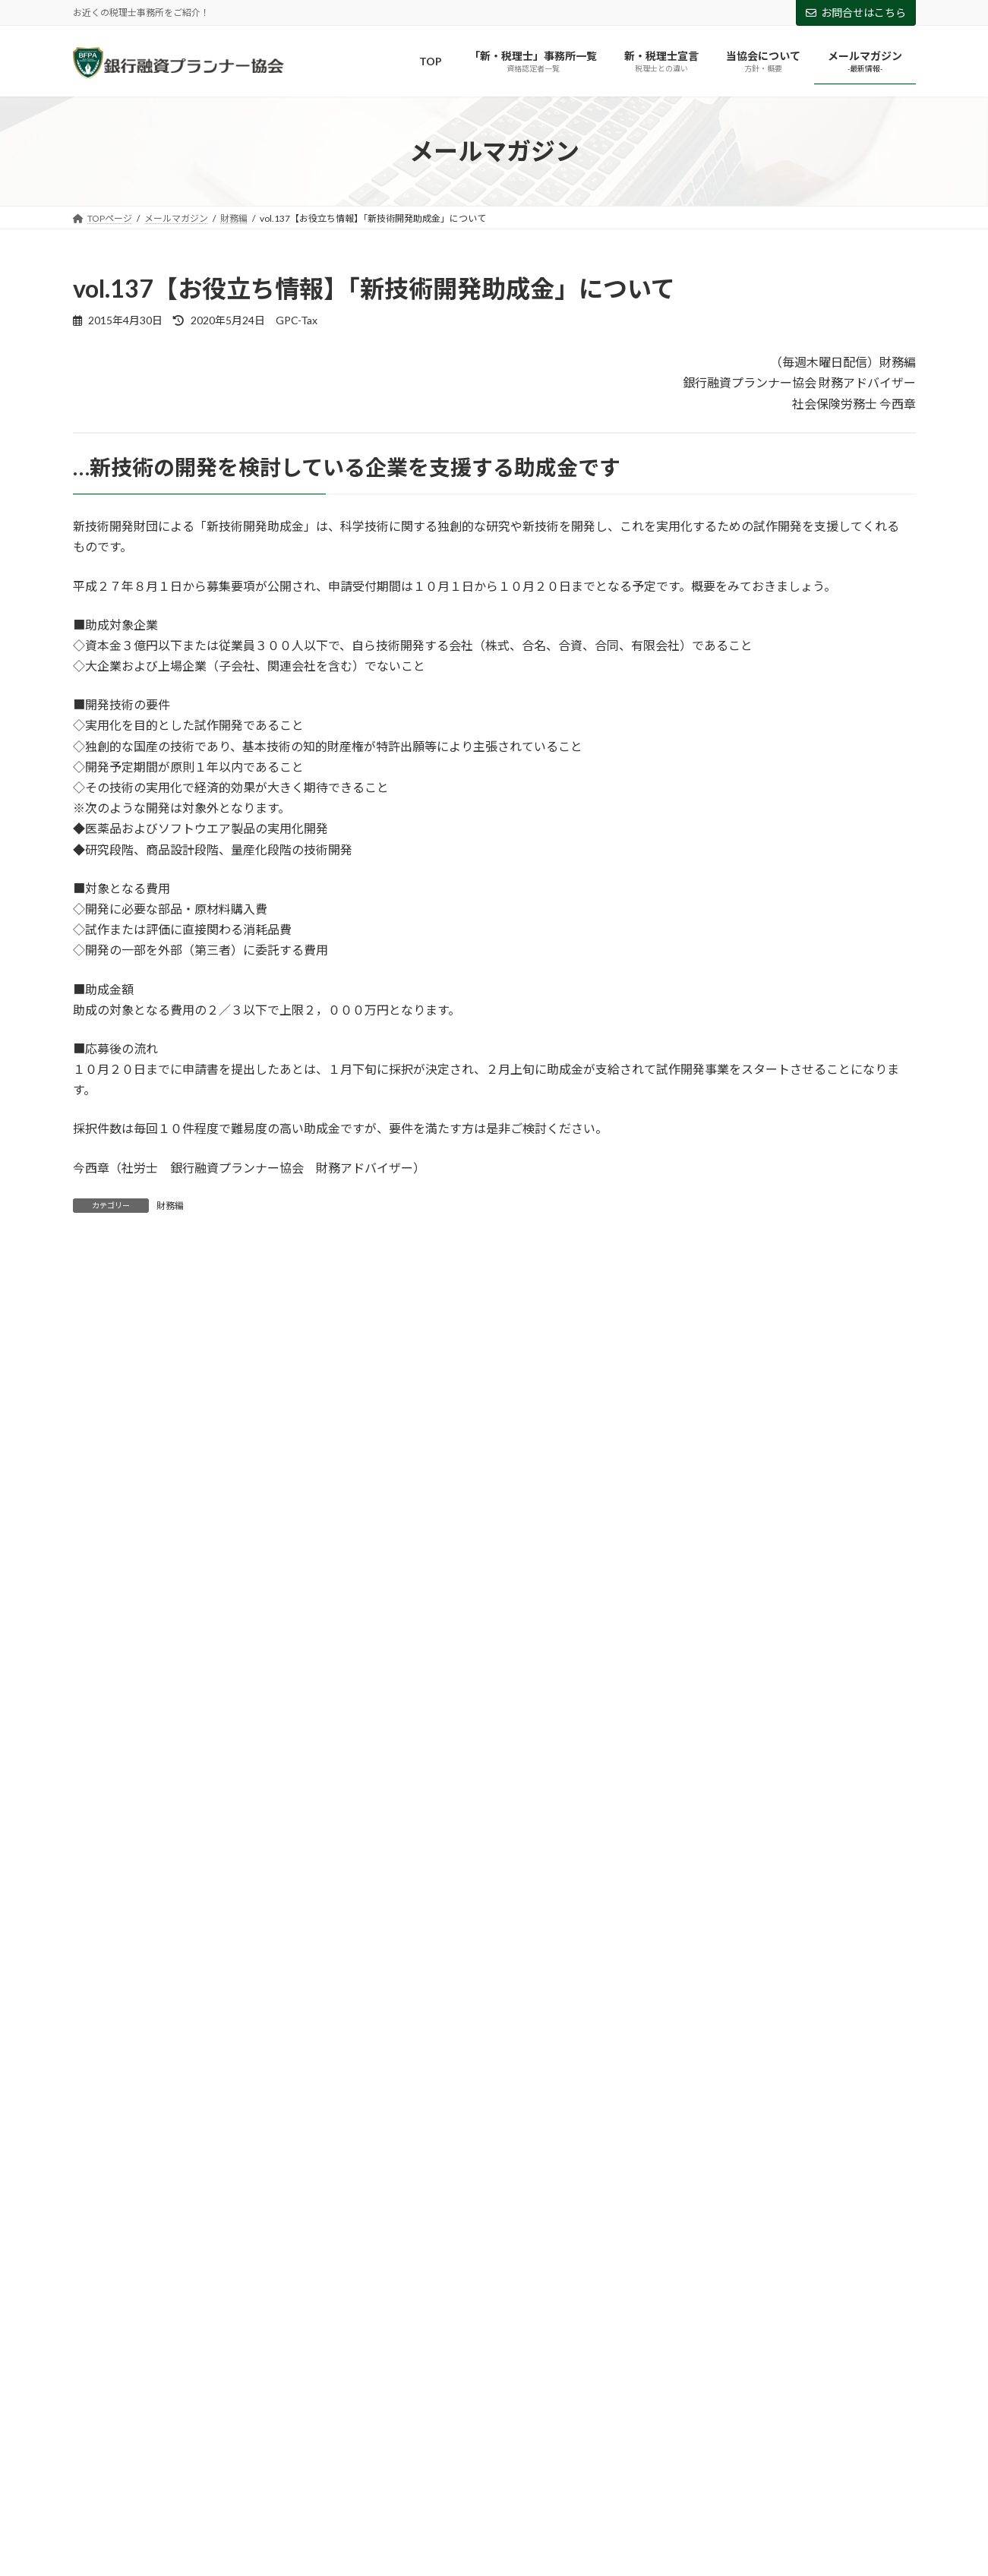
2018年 (101, 1958)
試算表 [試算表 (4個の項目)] (352, 2255)
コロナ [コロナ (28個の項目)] (603, 2168)
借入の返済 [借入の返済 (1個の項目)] (185, 2211)
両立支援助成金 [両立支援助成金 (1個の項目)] (283, 2189)
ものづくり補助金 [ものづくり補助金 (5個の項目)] (292, 2168)
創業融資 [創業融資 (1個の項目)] (260, 2211)
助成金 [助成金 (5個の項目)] (326, 2211)
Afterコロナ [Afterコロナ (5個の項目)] (115, 2168)
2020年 (101, 1895)
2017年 (101, 1988)
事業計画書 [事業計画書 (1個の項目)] (704, 2189)
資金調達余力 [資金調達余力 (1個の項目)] (498, 2255)
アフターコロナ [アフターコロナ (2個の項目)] (394, 2168)
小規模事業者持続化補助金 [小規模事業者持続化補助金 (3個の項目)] (518, 2211)
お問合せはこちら (856, 12)
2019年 (101, 1927)
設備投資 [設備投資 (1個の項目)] (285, 2255)
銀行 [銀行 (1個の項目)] (639, 2255)
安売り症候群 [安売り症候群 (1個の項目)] (402, 2211)
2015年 (101, 2050)
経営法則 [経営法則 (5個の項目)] (851, 2233)
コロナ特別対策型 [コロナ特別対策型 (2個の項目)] (691, 2168)
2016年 (101, 2019)
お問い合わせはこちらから (163, 2370)
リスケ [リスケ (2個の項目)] (104, 2189)
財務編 (170, 1205)
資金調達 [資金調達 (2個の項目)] (418, 2255)
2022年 (101, 1834)
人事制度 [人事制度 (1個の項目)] (780, 2189)
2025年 (101, 1741)
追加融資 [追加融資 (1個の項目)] (578, 2255)
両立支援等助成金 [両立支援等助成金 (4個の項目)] (385, 2189)
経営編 (99, 1629)
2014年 (101, 2081)
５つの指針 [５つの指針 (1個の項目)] (858, 2255)
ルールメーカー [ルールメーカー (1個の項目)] (185, 2189)
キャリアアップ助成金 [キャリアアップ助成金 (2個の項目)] (507, 2168)
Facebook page (783, 2406)
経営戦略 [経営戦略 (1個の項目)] (781, 2233)
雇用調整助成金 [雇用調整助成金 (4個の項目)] (715, 2255)
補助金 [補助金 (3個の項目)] (219, 2255)
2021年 (101, 1865)
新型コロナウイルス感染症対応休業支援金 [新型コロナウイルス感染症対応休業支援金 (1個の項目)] (177, 2233)
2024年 (101, 1772)
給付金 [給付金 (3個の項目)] (104, 2255)
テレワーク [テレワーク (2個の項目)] (784, 2168)
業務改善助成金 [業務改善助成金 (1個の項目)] (330, 2233)
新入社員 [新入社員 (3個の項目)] (715, 2211)
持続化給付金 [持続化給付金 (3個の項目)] (635, 2211)
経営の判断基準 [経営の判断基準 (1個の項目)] (696, 2233)
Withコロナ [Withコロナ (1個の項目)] (198, 2168)
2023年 (101, 1804)
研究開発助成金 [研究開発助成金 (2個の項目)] (545, 2233)
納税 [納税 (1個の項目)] (620, 2233)
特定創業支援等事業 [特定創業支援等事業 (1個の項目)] (437, 2233)
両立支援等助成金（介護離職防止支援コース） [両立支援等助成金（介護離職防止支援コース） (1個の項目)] (552, 2189)
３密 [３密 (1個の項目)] (790, 2255)
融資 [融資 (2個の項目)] (162, 2255)
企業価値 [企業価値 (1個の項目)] (851, 2189)
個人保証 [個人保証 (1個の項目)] (109, 2211)
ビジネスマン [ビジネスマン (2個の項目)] (868, 2168)
